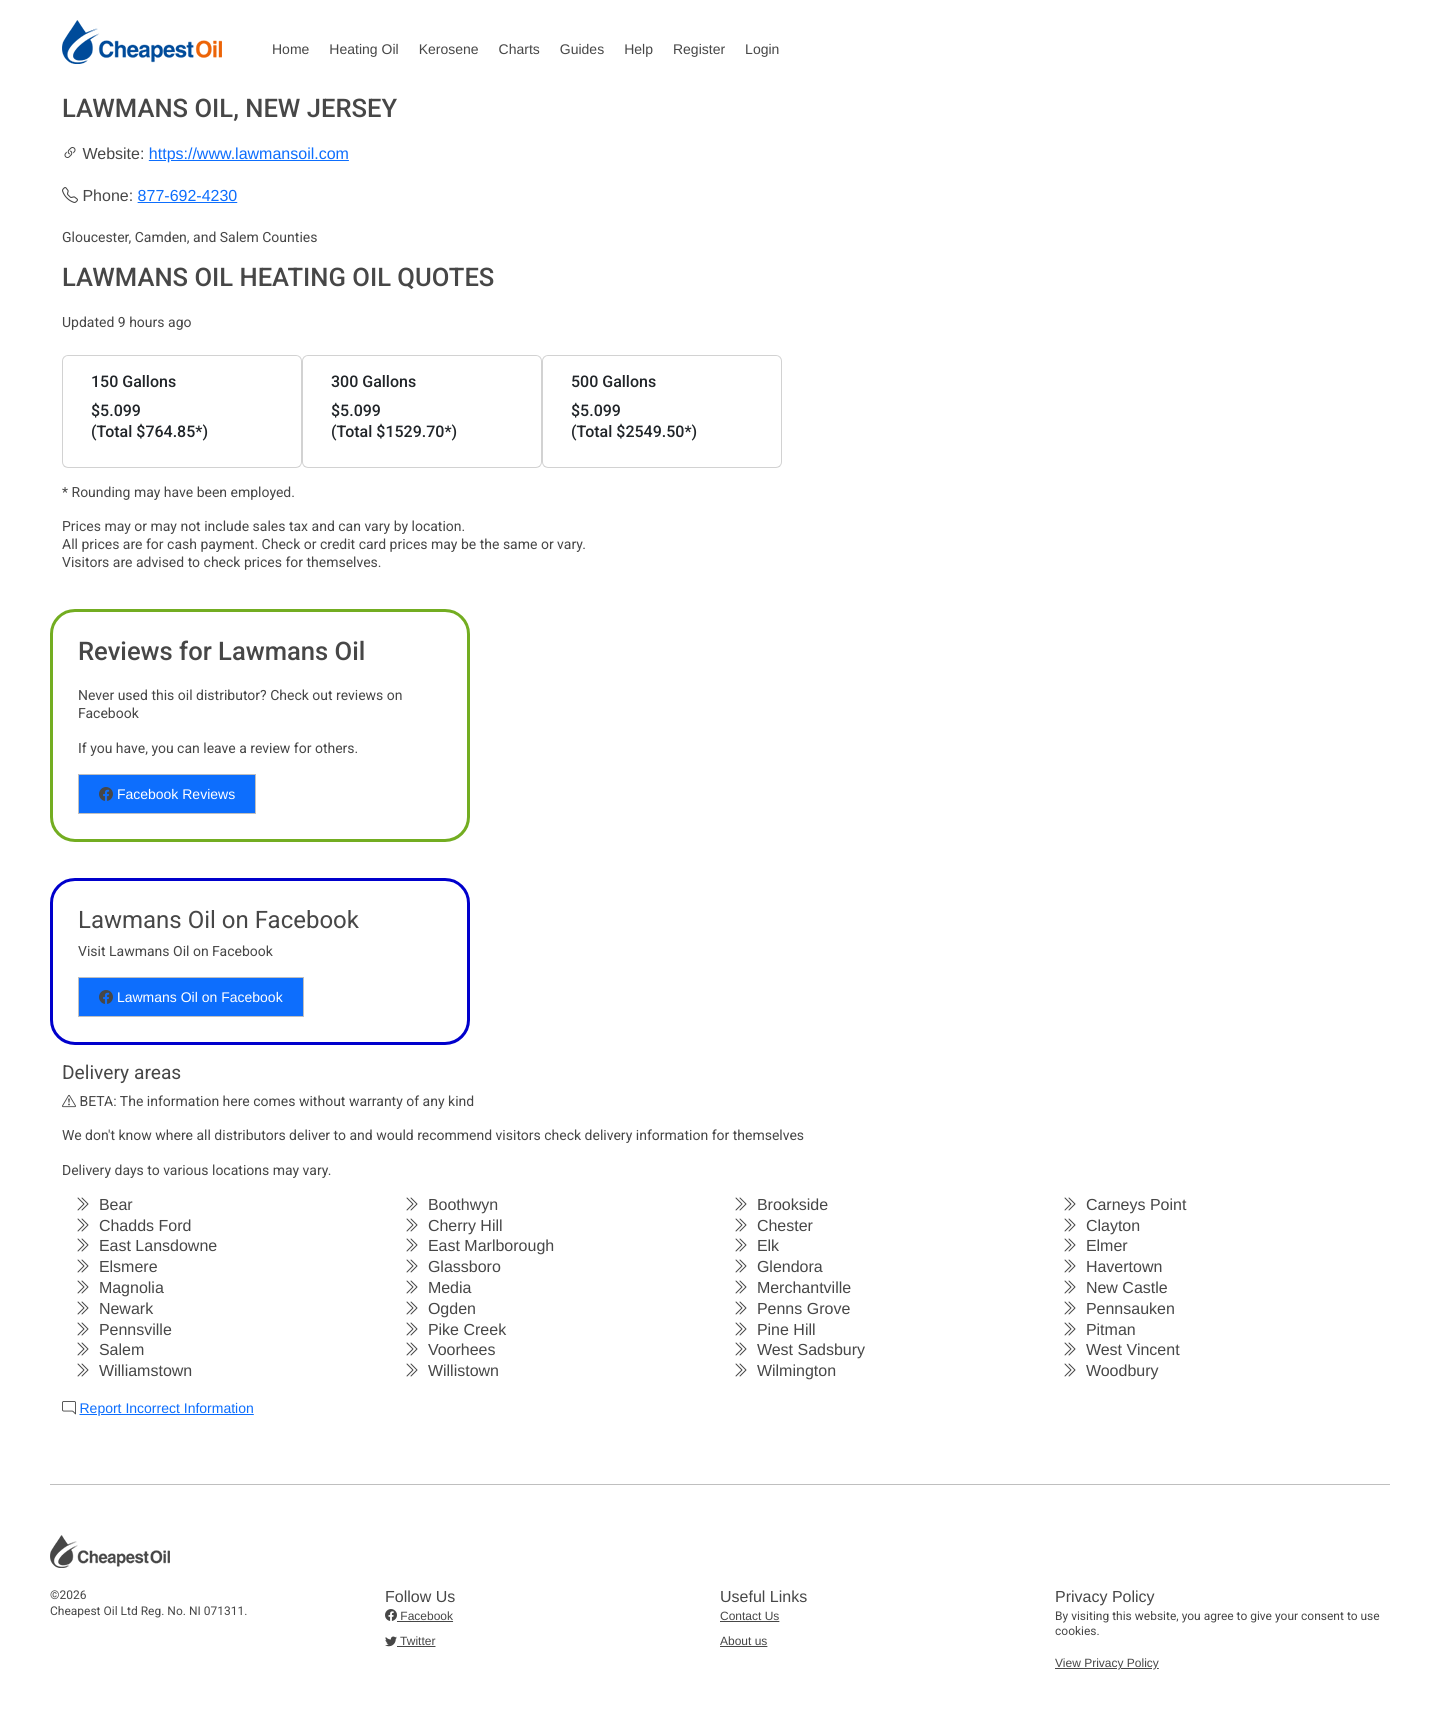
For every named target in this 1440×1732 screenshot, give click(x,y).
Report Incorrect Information (166, 1408)
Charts (519, 49)
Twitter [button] (410, 1641)
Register (699, 49)
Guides (582, 49)
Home (290, 49)
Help (638, 49)
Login (762, 49)
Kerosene (449, 49)
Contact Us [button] (749, 1616)
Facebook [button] (419, 1616)
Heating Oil (363, 49)
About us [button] (743, 1641)
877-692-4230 (188, 196)
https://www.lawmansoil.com (249, 154)
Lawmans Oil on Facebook (191, 997)
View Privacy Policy (1107, 1663)
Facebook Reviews (167, 794)
